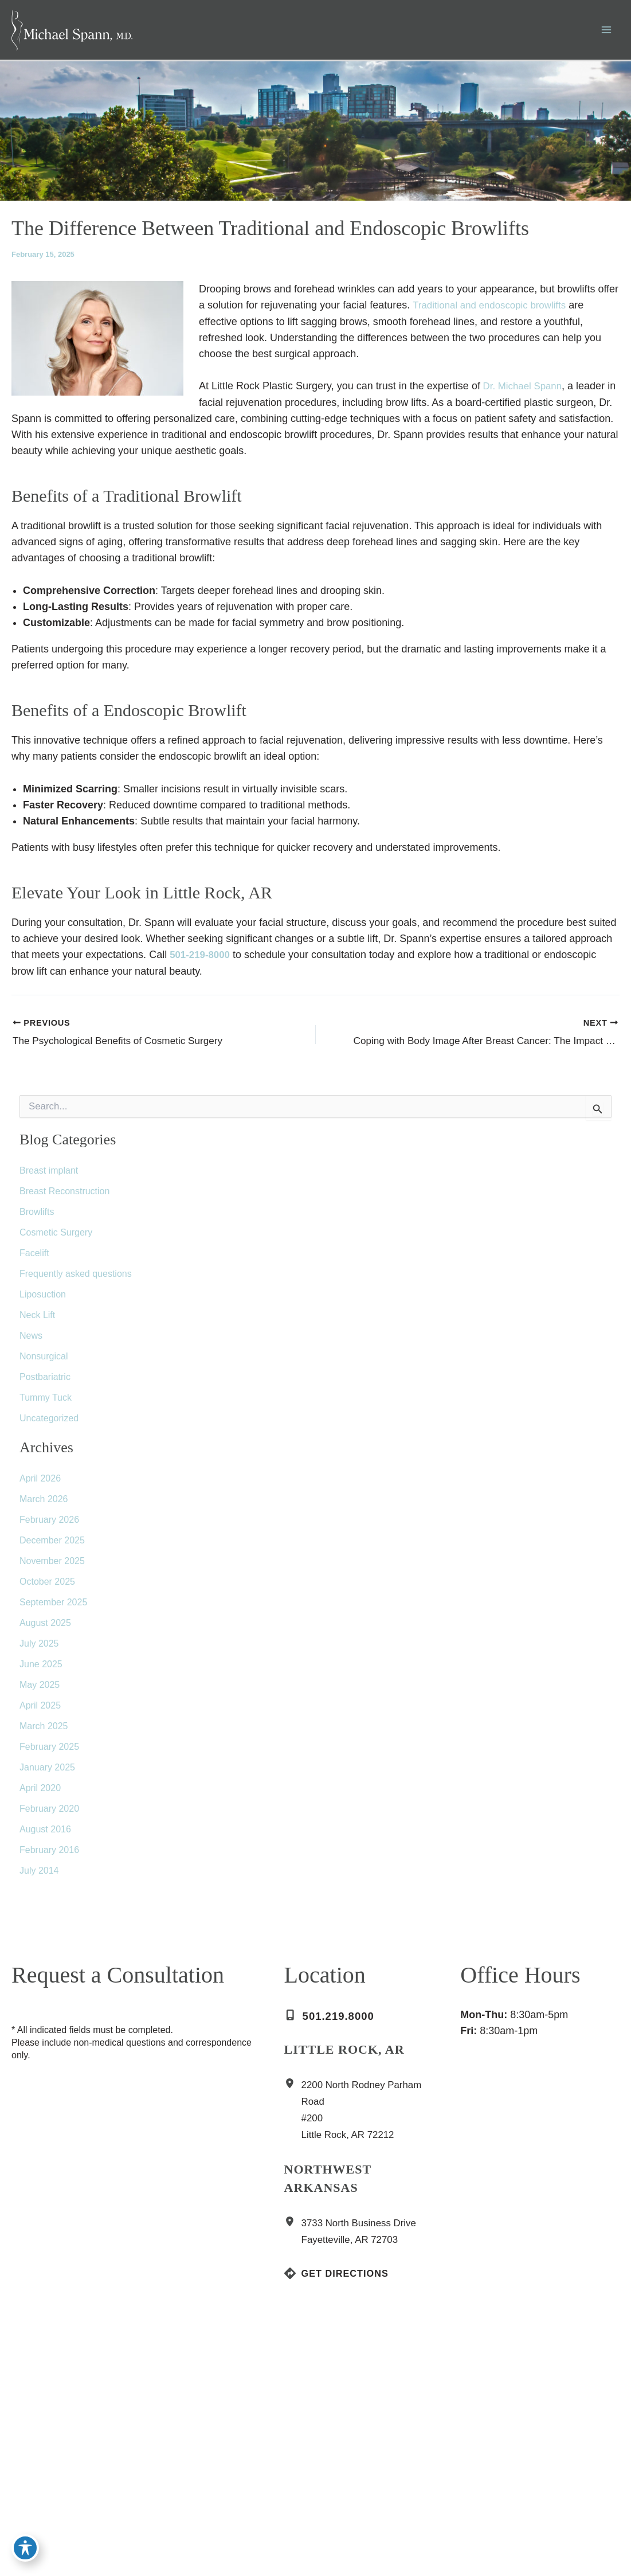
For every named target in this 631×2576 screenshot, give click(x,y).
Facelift (34, 1259)
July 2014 (39, 1876)
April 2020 (40, 1794)
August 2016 (45, 1835)
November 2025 (52, 1567)
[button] (72, 2497)
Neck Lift (37, 1321)
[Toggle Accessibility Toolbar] (25, 2551)
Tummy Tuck (45, 1403)
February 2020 (49, 1814)
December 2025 (52, 1546)
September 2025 (53, 1608)
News (30, 1341)
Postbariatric (44, 1382)
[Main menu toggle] (606, 34)
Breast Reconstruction (64, 1197)
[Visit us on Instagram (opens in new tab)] (34, 2461)
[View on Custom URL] (472, 2458)
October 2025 (47, 1587)
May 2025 (39, 1690)
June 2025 (40, 1670)
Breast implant (48, 1176)
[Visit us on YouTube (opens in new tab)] (103, 2461)
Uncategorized (49, 1424)
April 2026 (40, 1484)
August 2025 (45, 1628)
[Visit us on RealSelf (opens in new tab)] (69, 2461)
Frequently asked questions (75, 1279)
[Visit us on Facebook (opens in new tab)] (17, 2461)
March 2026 (43, 1505)
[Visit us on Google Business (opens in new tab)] (51, 2461)
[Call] (335, 2022)
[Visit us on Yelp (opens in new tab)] (86, 2461)
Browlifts (36, 1217)
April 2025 (40, 1711)
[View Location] (292, 2090)
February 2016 (49, 1855)
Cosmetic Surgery (55, 1238)
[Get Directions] (340, 2279)
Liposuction (42, 1300)
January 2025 (47, 1773)
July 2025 (39, 1649)
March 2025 (43, 1732)
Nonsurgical (43, 1362)
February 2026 (49, 1525)
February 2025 (49, 1752)
